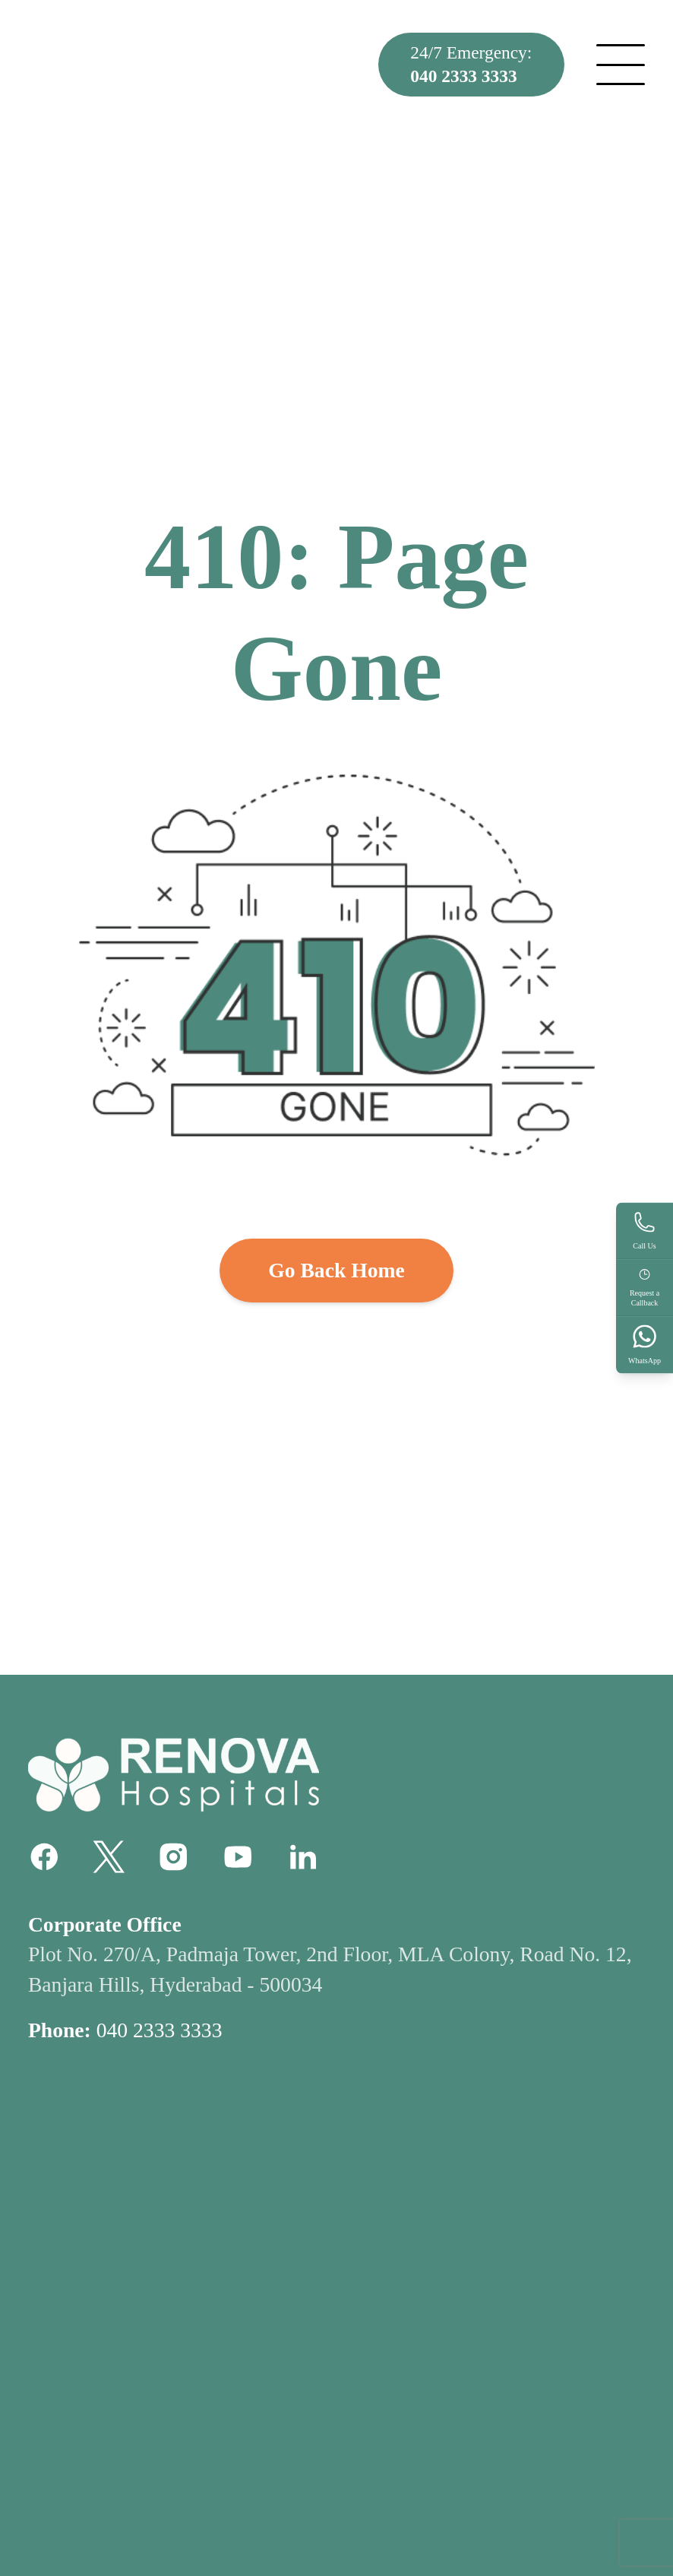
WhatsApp (644, 1344)
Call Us (644, 1229)
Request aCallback (644, 1286)
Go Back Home (336, 1270)
